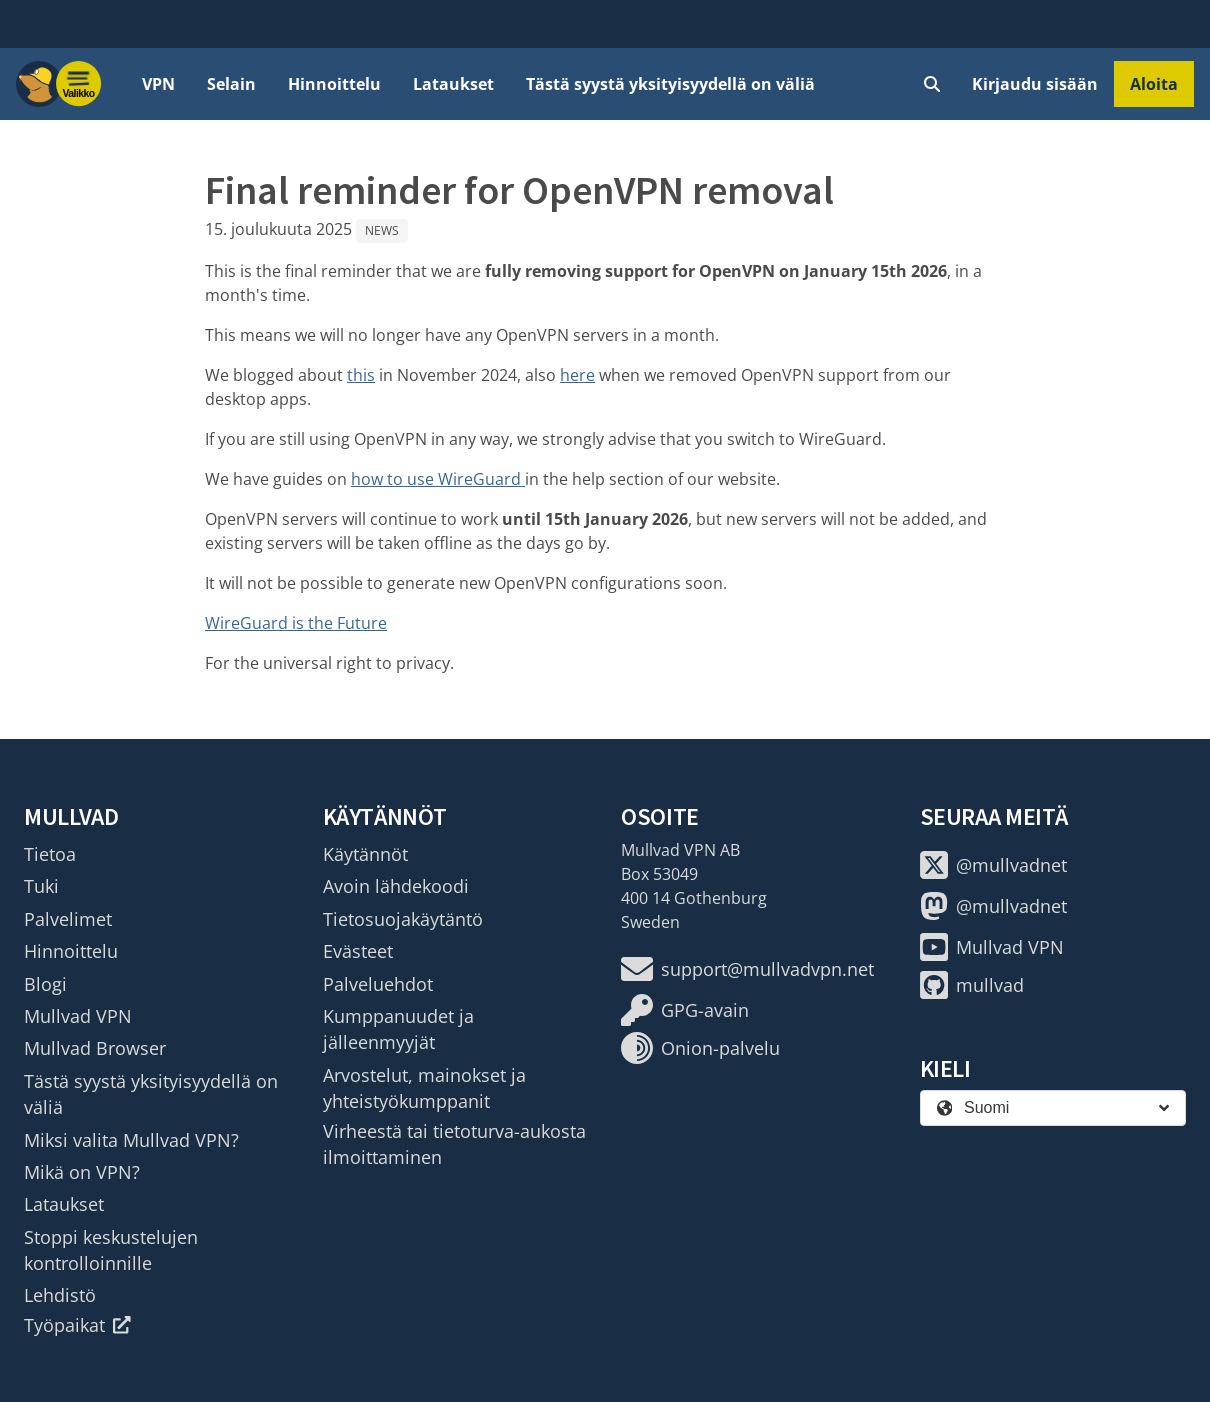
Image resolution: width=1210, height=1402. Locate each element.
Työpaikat (77, 1325)
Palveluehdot (378, 984)
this (361, 375)
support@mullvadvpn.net (747, 969)
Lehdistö (60, 1295)
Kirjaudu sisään (1035, 84)
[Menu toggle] (79, 84)
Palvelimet (68, 919)
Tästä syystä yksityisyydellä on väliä (670, 84)
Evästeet (358, 951)
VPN (158, 84)
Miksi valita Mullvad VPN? (131, 1140)
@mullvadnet (993, 865)
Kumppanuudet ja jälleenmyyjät (398, 1029)
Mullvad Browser (95, 1048)
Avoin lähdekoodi (396, 886)
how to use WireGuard (438, 479)
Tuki (41, 886)
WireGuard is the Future (296, 623)
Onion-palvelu (700, 1048)
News (382, 230)
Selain (231, 84)
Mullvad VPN (78, 1016)
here (577, 375)
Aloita (1154, 84)
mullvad (972, 985)
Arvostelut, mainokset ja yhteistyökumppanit (424, 1088)
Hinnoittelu (334, 84)
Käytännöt (365, 854)
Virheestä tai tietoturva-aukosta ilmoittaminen (454, 1144)
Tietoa (50, 854)
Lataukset (453, 84)
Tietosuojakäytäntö (403, 919)
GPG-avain (685, 1010)
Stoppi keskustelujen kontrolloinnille (111, 1250)
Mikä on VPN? (82, 1172)
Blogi (45, 984)
